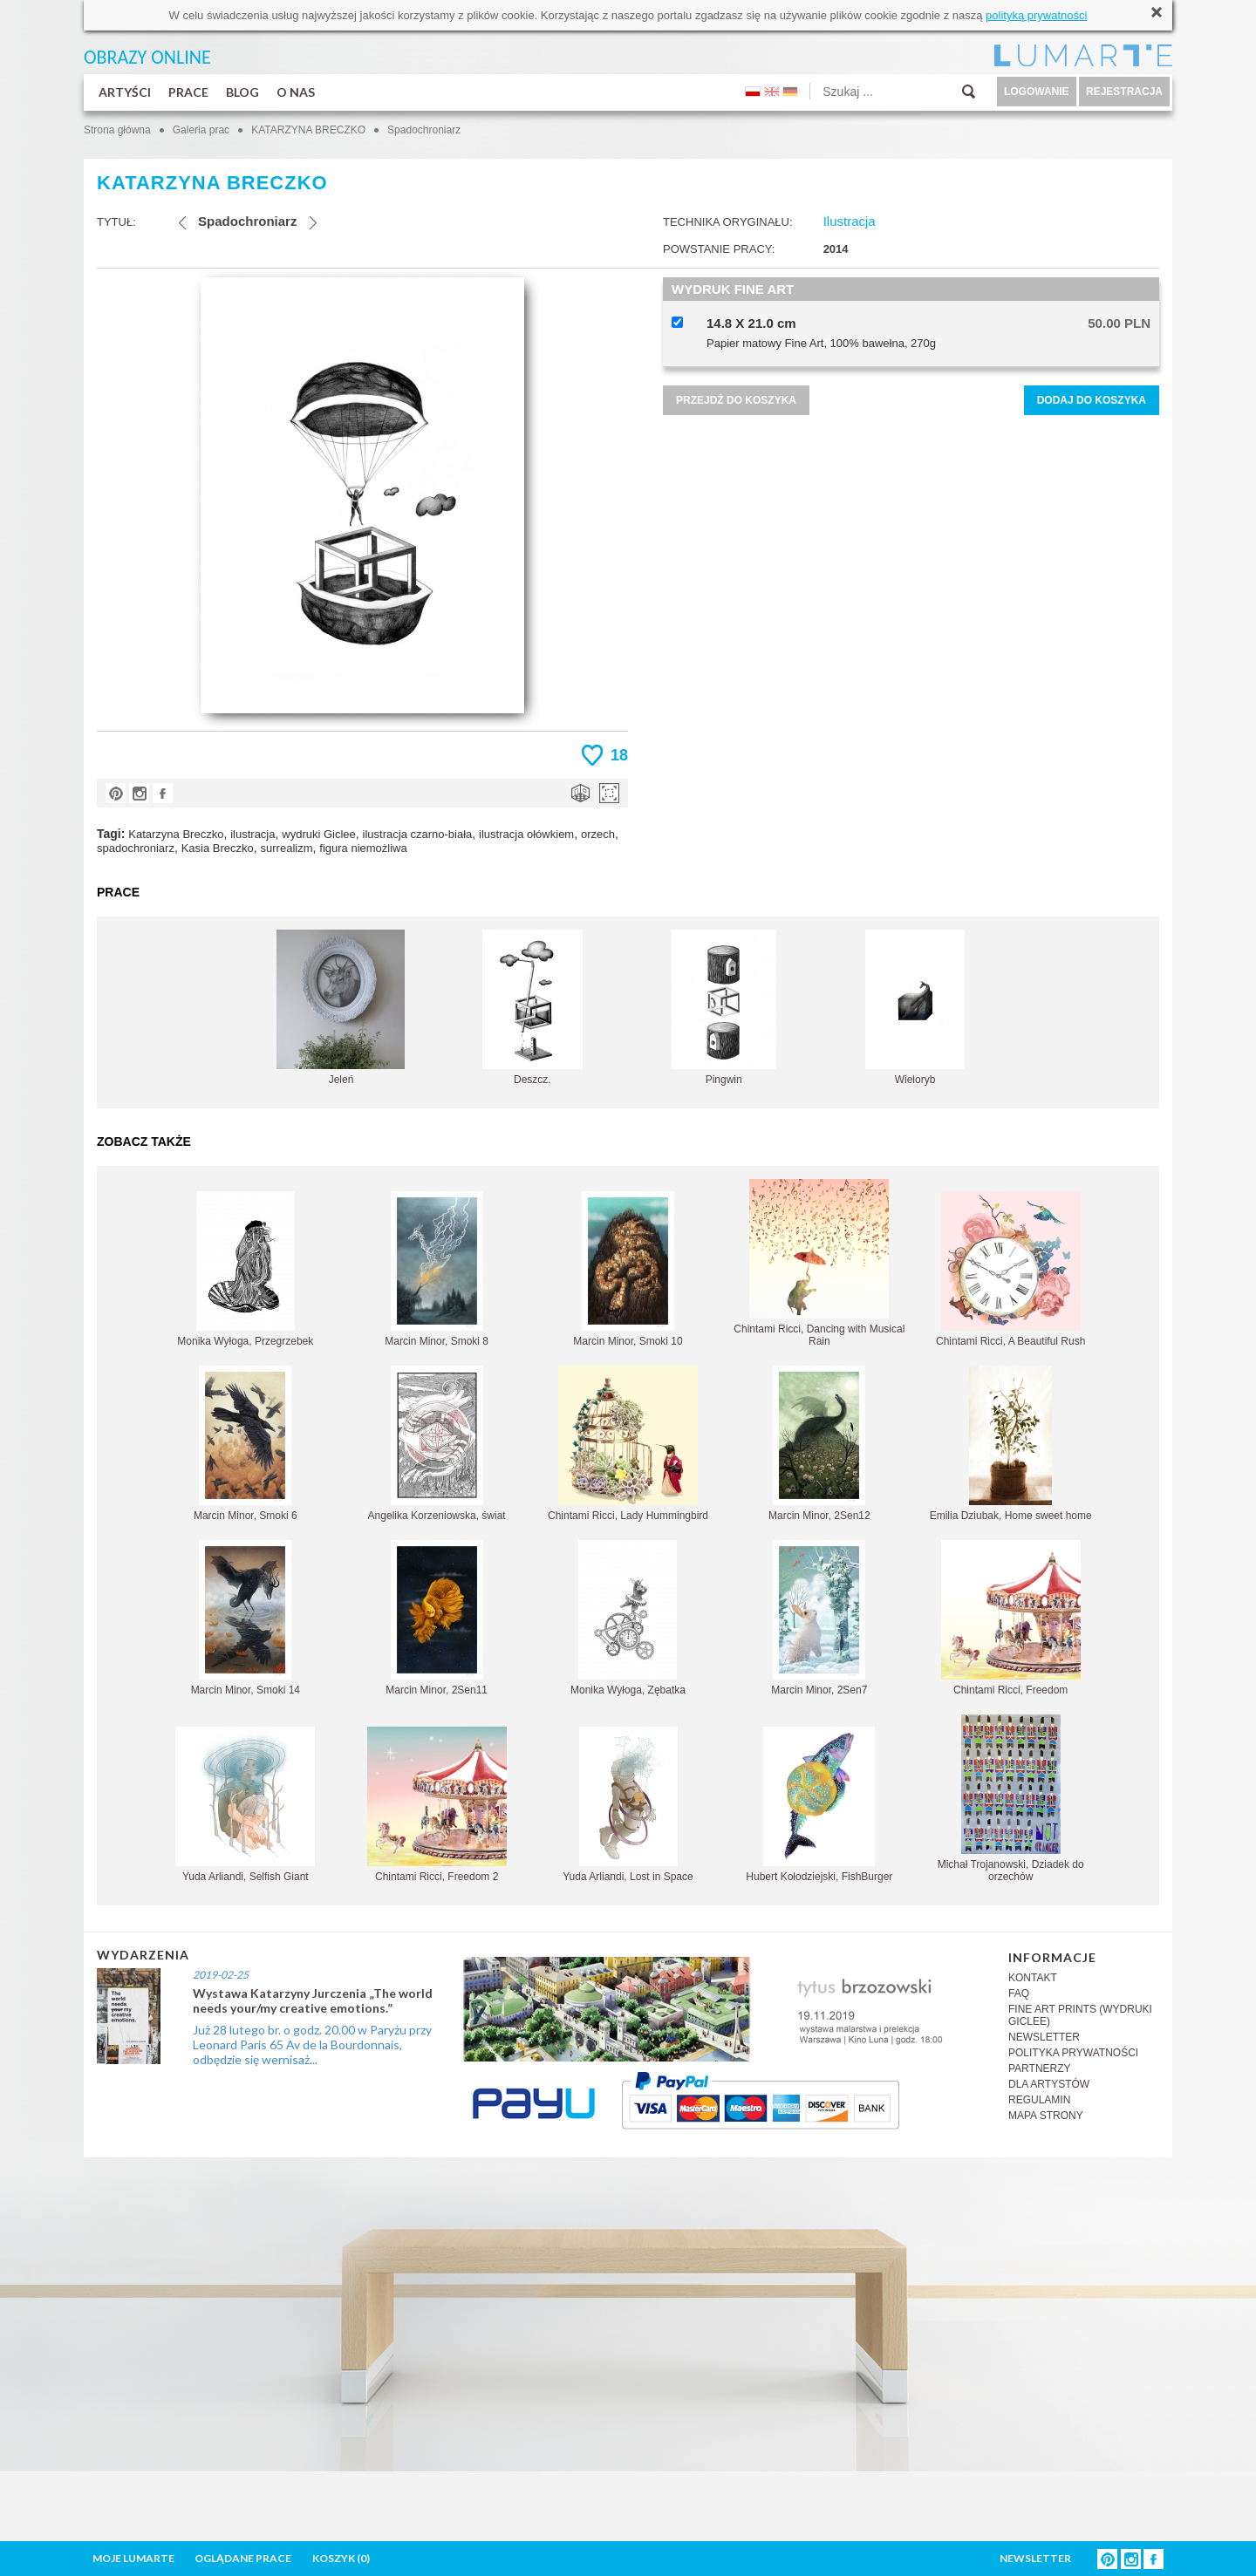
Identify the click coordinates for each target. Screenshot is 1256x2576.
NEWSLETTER (1044, 2037)
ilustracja (252, 834)
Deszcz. (532, 1008)
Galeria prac (201, 130)
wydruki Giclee (319, 834)
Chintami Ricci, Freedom (1011, 1618)
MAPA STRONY (1045, 2115)
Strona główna (117, 130)
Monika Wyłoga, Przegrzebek (245, 1269)
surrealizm (287, 848)
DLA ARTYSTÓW (1048, 2084)
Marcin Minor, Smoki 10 (627, 1269)
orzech (598, 834)
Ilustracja (849, 221)
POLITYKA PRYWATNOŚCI (1073, 2053)
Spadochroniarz (424, 130)
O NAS (295, 92)
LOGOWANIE (1036, 91)
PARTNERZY (1039, 2068)
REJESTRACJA (1124, 91)
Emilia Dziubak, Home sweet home (1011, 1444)
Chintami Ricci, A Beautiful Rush (1010, 1269)
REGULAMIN (1039, 2100)
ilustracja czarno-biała (418, 834)
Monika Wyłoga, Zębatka (628, 1618)
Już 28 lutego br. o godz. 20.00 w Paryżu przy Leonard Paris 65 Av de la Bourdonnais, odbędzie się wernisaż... (312, 2044)
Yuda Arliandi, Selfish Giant (245, 1805)
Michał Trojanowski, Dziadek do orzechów (1011, 1798)
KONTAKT (1032, 1978)
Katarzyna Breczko (175, 834)
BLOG (242, 92)
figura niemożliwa (362, 848)
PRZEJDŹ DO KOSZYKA (736, 400)
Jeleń (340, 1008)
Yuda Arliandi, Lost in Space (628, 1805)
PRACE (188, 92)
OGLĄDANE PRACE (243, 2558)
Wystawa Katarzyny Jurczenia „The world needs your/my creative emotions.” (313, 2000)
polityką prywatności (1036, 15)
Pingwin (724, 1008)
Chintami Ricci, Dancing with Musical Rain (819, 1263)
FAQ (1018, 1993)
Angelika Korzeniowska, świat (437, 1444)
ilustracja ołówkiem (526, 834)
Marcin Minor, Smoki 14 (245, 1618)
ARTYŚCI (125, 92)
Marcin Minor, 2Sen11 (437, 1618)
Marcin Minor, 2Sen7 (819, 1618)
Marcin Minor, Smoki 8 (436, 1269)
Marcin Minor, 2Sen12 (819, 1444)
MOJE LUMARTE (133, 2558)
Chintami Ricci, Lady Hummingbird (628, 1444)
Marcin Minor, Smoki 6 (245, 1444)
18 (619, 755)
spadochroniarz (135, 848)
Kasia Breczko (217, 848)
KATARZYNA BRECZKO (308, 130)
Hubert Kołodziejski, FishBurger (819, 1805)
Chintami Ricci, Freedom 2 (437, 1805)
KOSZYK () (341, 2558)
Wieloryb (915, 1008)
